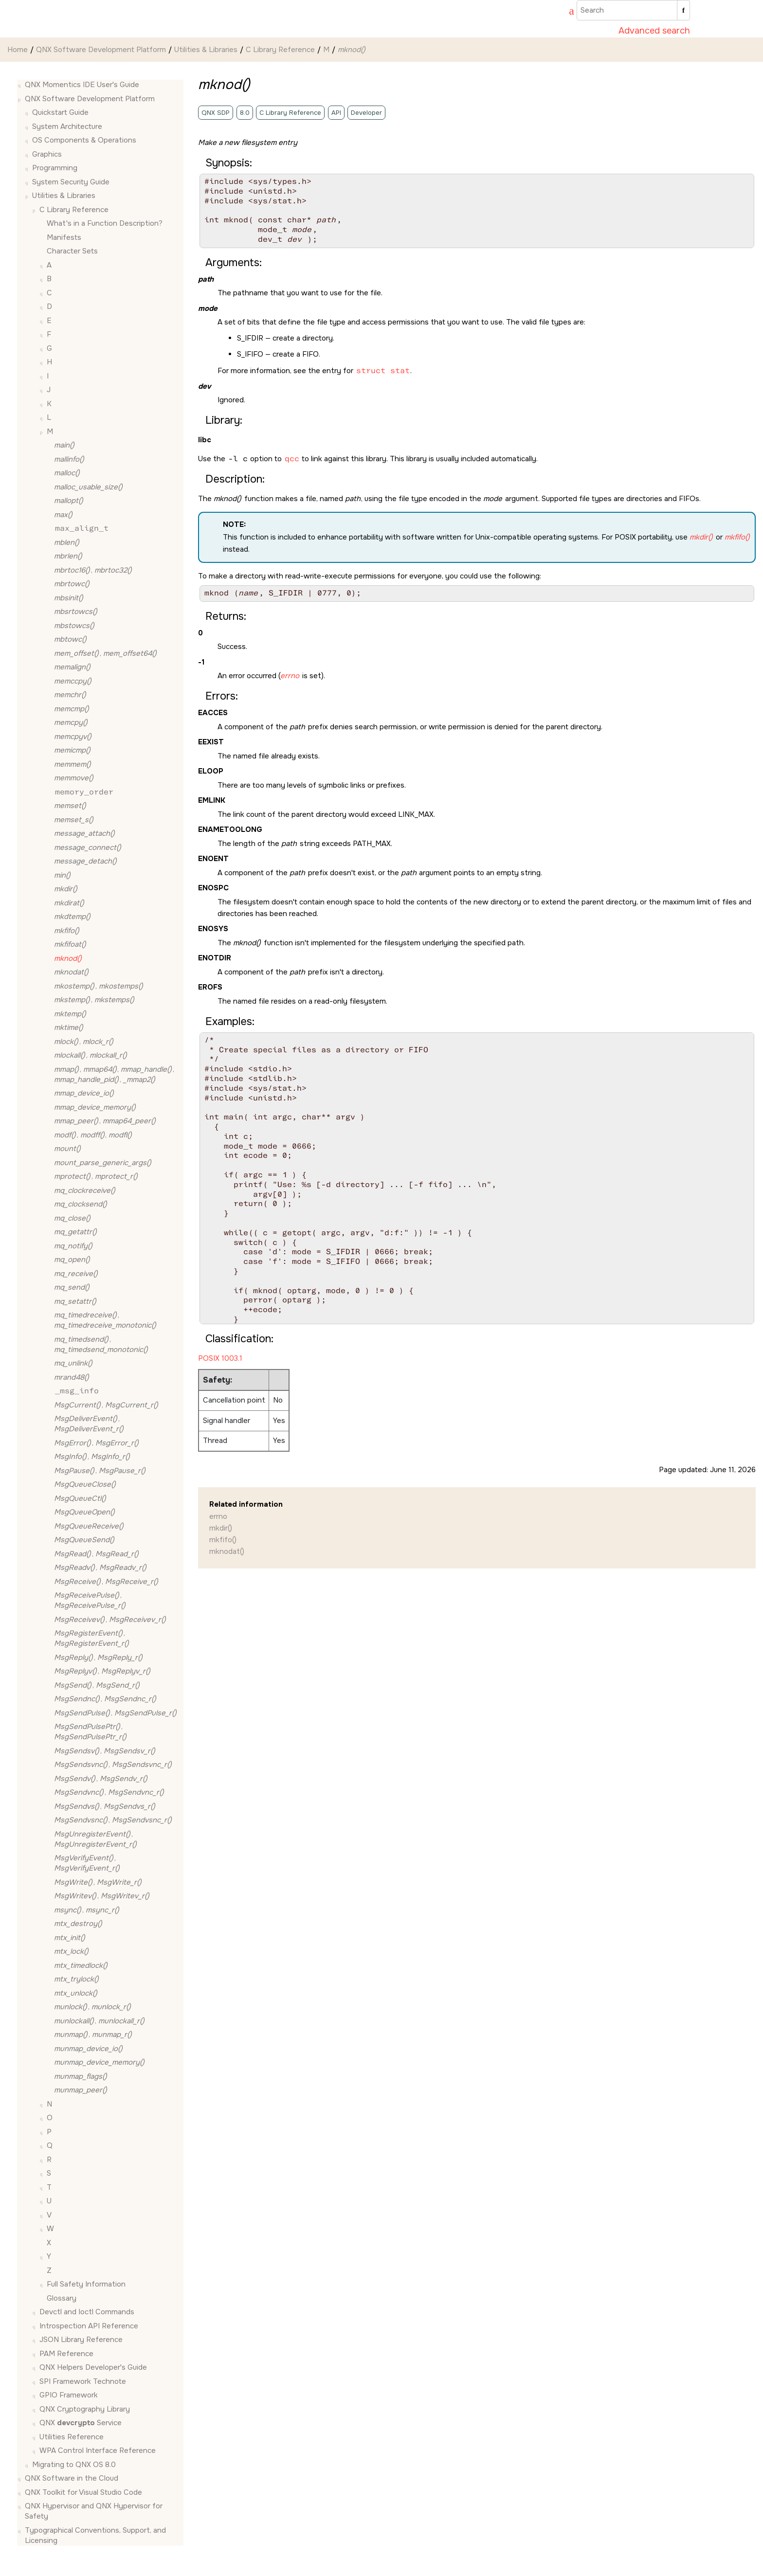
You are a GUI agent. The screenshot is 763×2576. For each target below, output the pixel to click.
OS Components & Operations (84, 140)
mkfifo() (222, 1540)
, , (93, 1135)
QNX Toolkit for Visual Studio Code (83, 2492)
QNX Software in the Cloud (71, 2478)
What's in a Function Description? (105, 223)
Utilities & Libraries (205, 49)
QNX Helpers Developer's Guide (93, 2367)
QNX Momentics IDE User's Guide (82, 85)
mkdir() (220, 1528)
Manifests (64, 237)
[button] (21, 85)
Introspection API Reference (88, 2326)
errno (218, 1516)
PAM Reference (66, 2354)
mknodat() (226, 1551)
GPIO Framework (68, 2395)
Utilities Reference (71, 2437)
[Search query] (633, 10)
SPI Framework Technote (82, 2381)
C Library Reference (280, 49)
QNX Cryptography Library (84, 2409)
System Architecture (67, 126)
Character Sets (72, 251)
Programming (54, 168)
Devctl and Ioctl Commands (86, 2312)
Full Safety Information (86, 2284)
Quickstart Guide (60, 112)
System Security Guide (70, 182)
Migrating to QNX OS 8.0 (74, 2464)
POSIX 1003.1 (220, 1358)
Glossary (61, 2298)
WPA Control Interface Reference (97, 2450)
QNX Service (80, 2423)
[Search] (683, 10)
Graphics (47, 154)
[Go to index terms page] (567, 12)
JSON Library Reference (81, 2339)
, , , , (114, 1074)
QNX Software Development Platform (101, 49)
